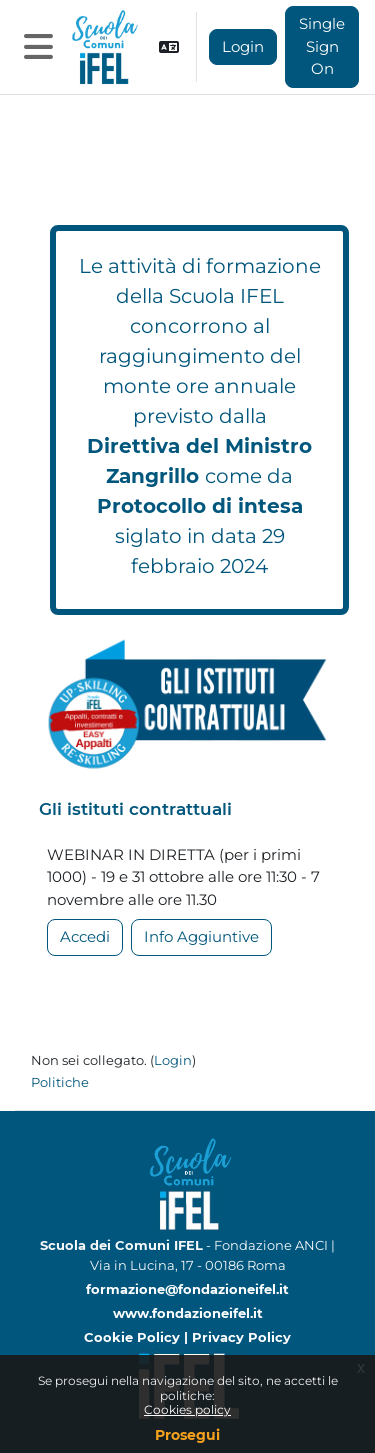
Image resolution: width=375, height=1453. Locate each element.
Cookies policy (187, 1409)
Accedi (85, 936)
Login (243, 46)
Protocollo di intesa (200, 506)
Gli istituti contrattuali (135, 809)
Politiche (60, 1082)
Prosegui (187, 1435)
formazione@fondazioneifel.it (187, 1289)
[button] (169, 47)
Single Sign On (322, 46)
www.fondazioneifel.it (188, 1313)
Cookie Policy (134, 1337)
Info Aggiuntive (201, 936)
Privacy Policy (241, 1337)
